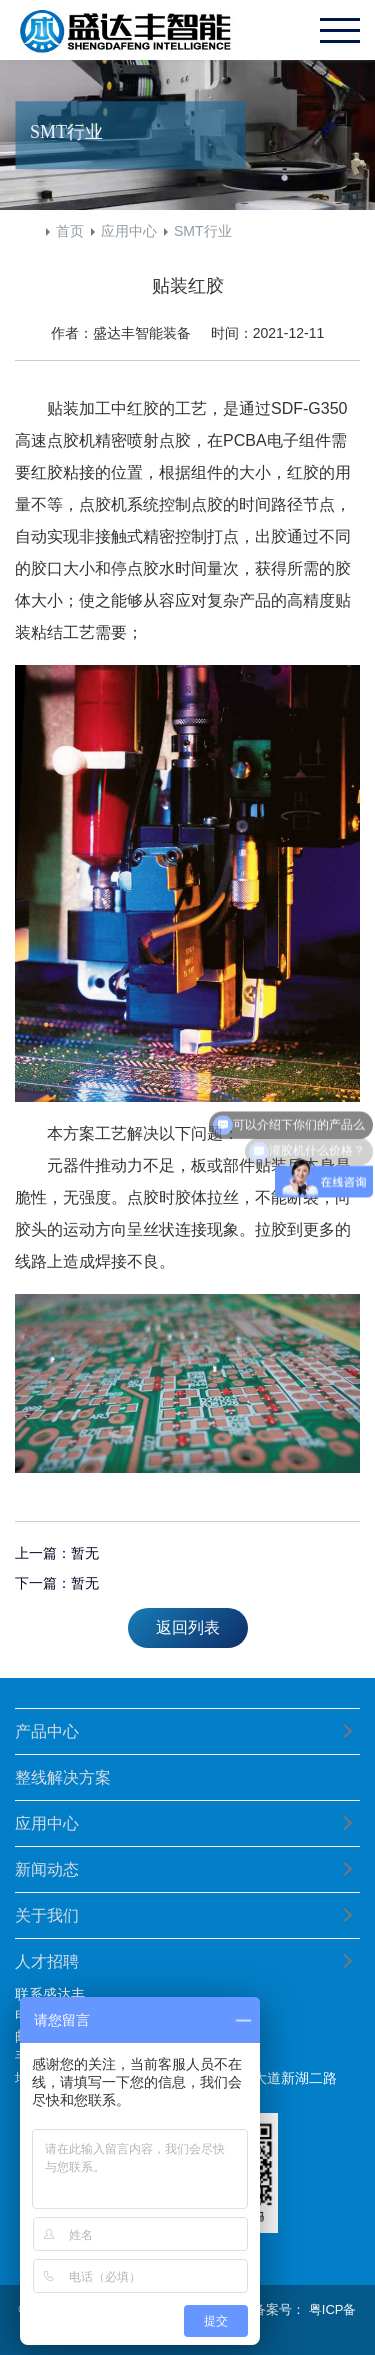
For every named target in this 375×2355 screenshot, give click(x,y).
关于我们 (47, 1915)
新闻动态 (47, 1869)
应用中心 (129, 231)
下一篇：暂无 (57, 1583)
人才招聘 (47, 1961)
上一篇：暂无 (57, 1553)
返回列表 (188, 1627)
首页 (70, 231)
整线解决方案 (63, 1777)
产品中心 (47, 1731)
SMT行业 (203, 231)
